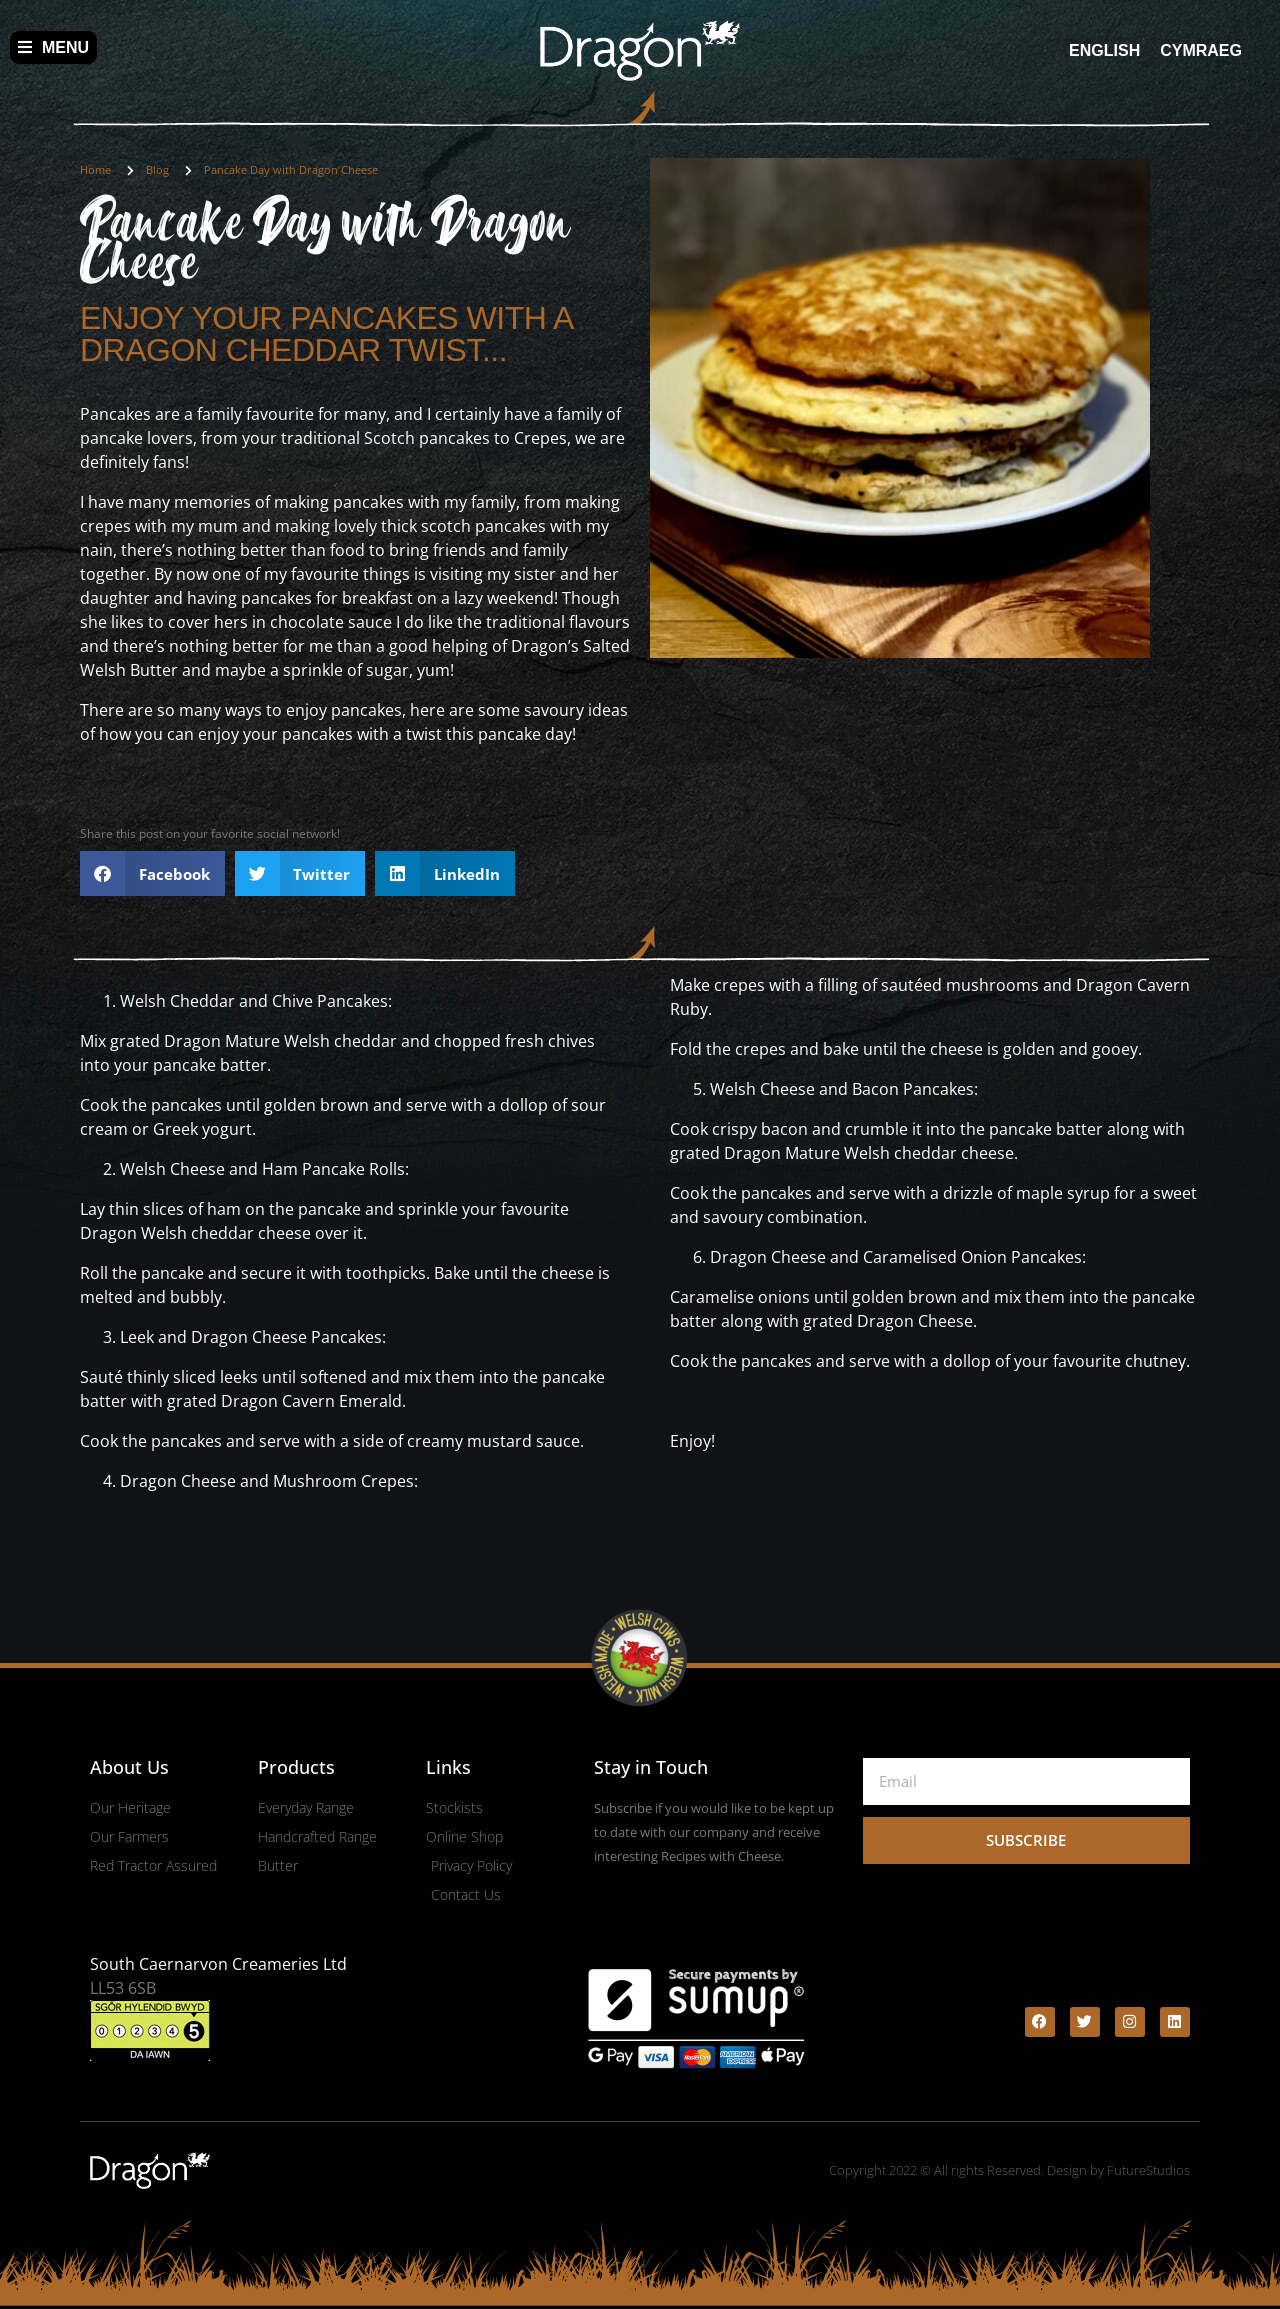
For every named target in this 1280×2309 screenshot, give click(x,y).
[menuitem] (1104, 51)
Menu (53, 47)
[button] (152, 873)
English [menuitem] (1104, 49)
